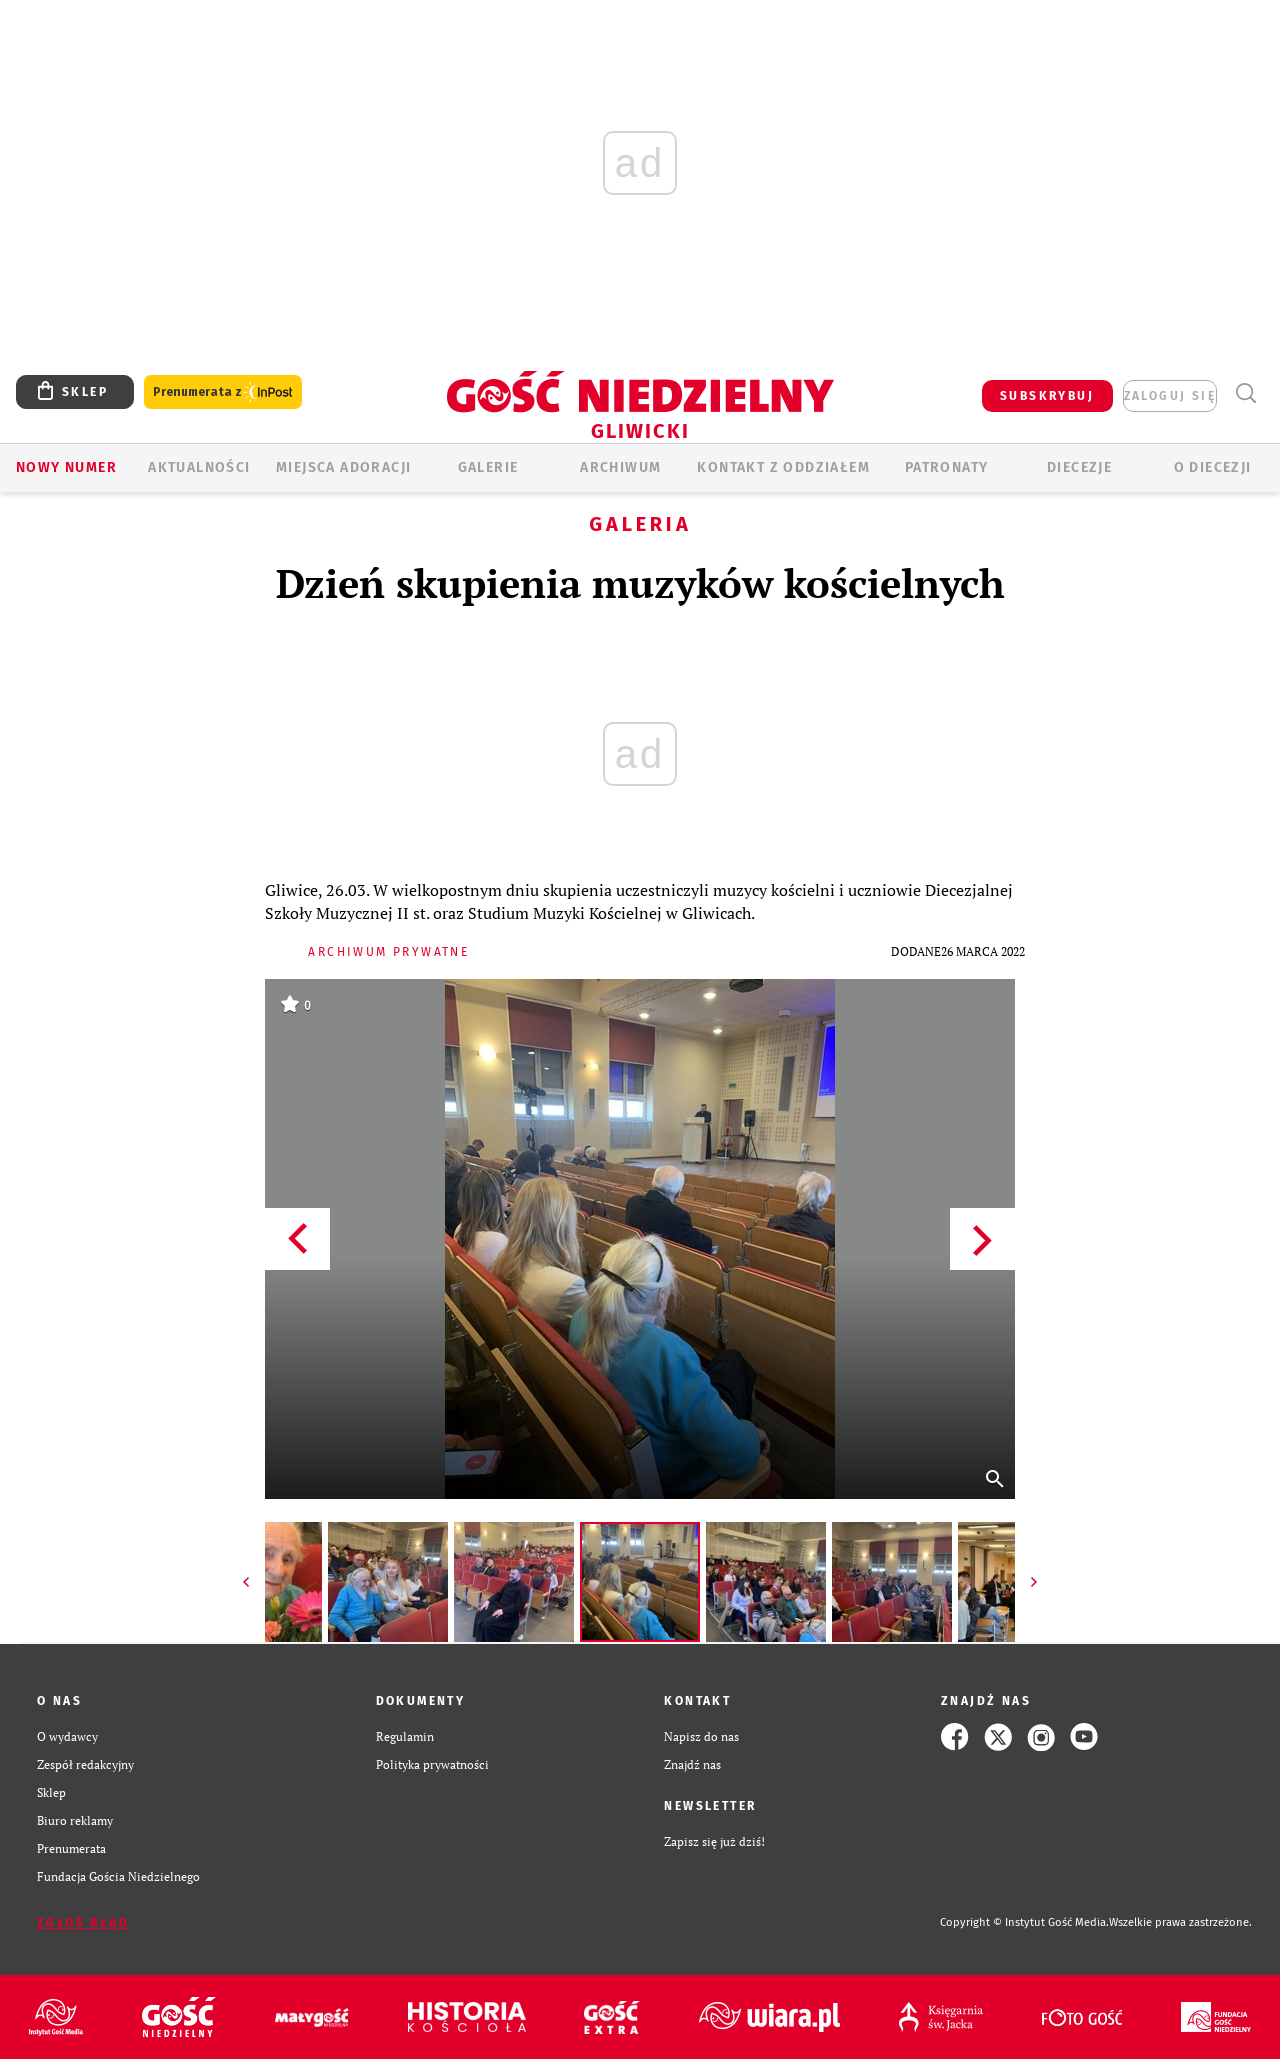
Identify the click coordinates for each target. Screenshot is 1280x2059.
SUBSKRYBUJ (1047, 396)
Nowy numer (66, 467)
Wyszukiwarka (1245, 393)
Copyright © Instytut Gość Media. (1024, 1922)
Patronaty (947, 467)
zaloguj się (1170, 396)
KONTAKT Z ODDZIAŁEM (783, 467)
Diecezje (1079, 467)
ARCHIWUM (620, 467)
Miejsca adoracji (343, 467)
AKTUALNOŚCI (199, 467)
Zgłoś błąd (83, 1923)
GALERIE (488, 467)
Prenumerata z (223, 392)
